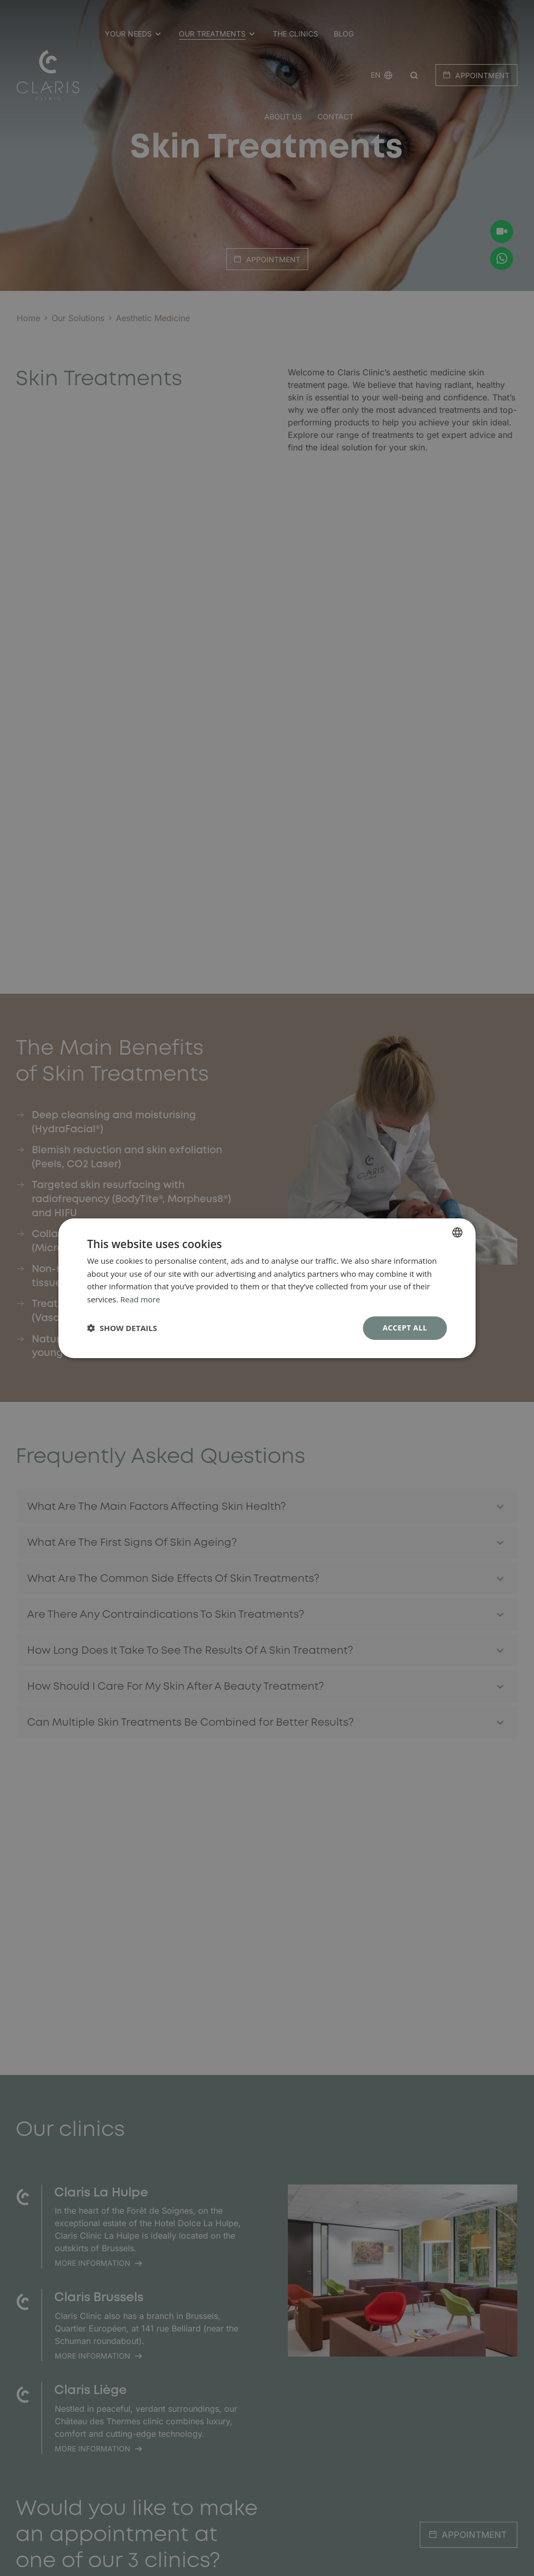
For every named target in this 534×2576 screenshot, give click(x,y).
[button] (122, 1328)
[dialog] (267, 1288)
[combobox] (457, 1232)
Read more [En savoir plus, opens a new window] (140, 1299)
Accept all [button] (405, 1328)
